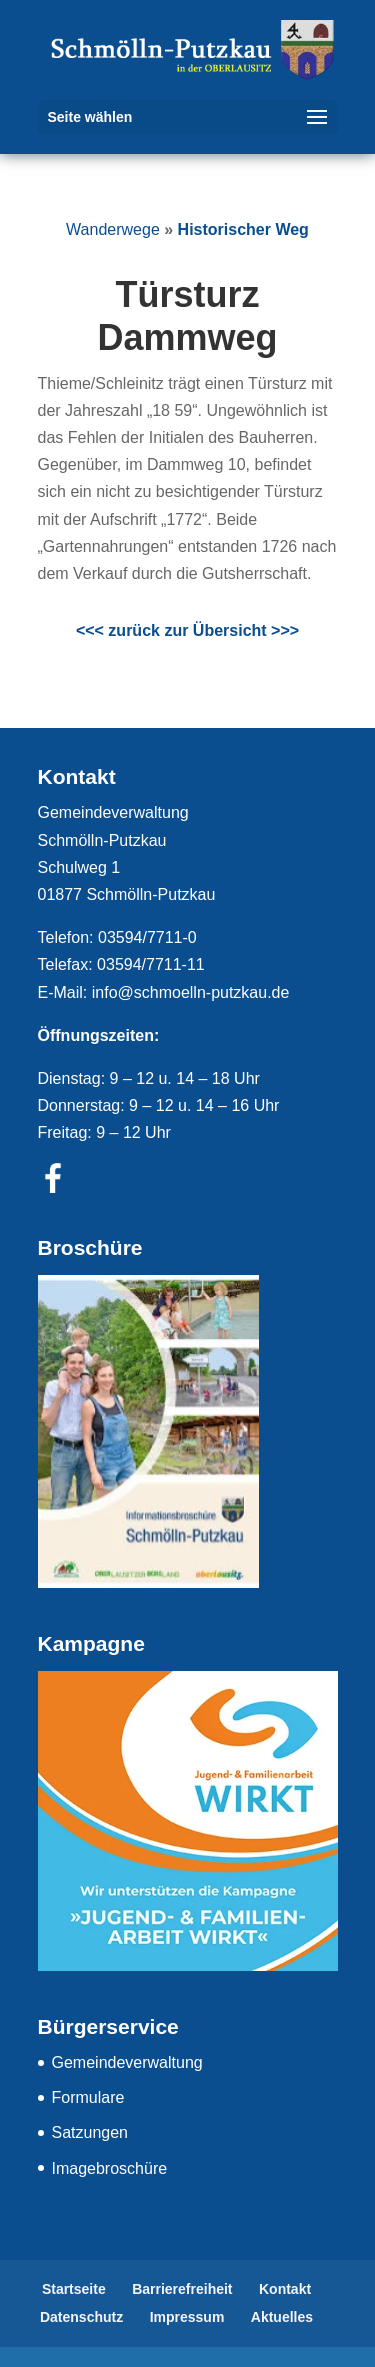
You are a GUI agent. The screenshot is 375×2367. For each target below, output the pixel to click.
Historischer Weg (243, 229)
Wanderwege (113, 229)
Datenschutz (81, 2317)
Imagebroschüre (110, 2168)
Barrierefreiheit (182, 2289)
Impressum (187, 2317)
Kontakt (285, 2289)
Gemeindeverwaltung (127, 2062)
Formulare (88, 2097)
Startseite (74, 2289)
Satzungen (90, 2132)
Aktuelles (282, 2317)
